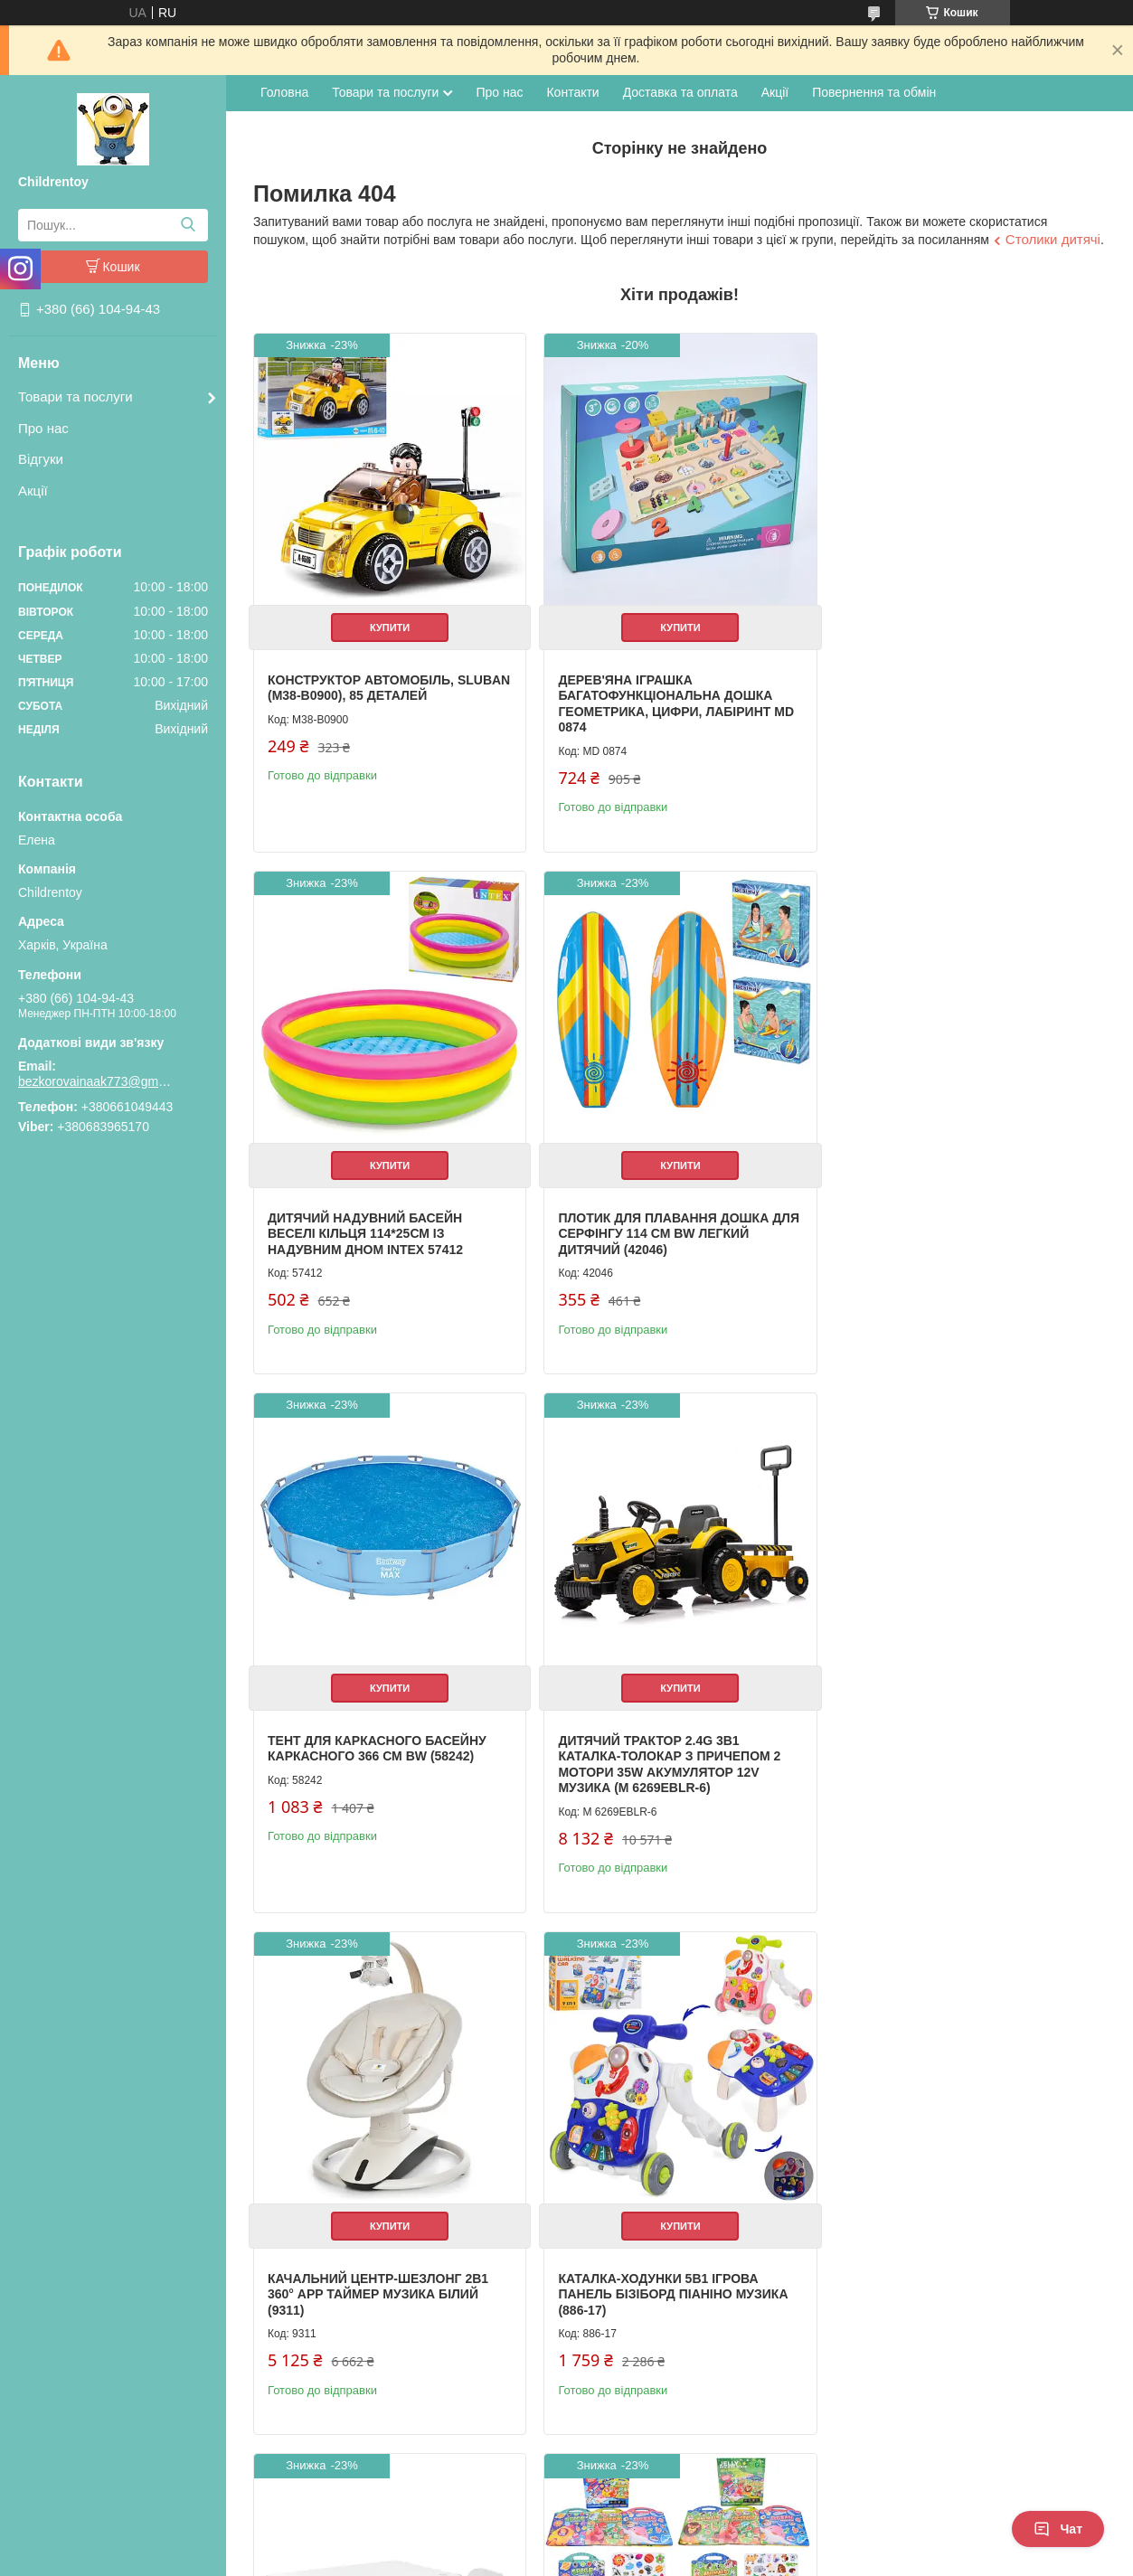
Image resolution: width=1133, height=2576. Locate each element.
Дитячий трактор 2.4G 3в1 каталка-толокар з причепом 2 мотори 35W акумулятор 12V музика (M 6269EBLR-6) (953, 1234)
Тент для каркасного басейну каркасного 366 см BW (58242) (663, 1218)
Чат (1058, 2529)
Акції (33, 490)
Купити (388, 623)
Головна (284, 92)
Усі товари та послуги (1030, 2464)
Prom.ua (650, 2526)
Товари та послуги (75, 396)
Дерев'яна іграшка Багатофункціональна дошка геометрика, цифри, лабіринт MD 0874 (672, 700)
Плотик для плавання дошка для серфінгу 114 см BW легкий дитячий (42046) (378, 1226)
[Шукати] (187, 225)
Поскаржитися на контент (527, 2558)
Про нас (43, 428)
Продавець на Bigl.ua (566, 2542)
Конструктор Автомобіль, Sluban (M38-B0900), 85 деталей (375, 684)
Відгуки (40, 459)
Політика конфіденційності (667, 2558)
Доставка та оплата (680, 92)
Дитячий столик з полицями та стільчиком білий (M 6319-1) (955, 1753)
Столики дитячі (1053, 239)
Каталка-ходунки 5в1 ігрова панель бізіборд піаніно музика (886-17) (669, 1761)
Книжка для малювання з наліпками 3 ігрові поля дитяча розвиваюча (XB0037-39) (382, 2280)
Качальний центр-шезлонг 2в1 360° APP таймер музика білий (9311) (378, 1761)
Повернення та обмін (874, 92)
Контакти (572, 92)
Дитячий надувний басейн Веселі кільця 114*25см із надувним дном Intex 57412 (939, 692)
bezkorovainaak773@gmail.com (95, 1081)
